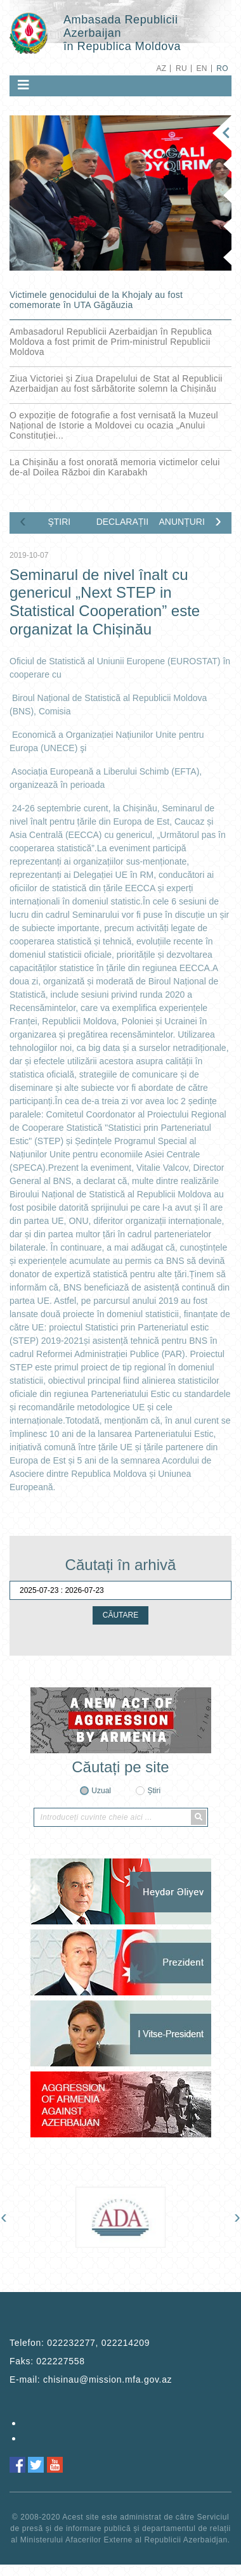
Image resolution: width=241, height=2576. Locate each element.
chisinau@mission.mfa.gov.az (107, 2379)
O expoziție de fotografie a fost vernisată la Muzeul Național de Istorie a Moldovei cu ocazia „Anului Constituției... (114, 425)
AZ (161, 68)
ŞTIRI (59, 522)
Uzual (101, 1790)
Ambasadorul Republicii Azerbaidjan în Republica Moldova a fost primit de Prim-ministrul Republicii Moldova (111, 341)
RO (222, 68)
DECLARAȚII (122, 522)
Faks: (47, 2361)
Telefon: (80, 2343)
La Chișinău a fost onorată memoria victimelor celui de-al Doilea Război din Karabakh (115, 467)
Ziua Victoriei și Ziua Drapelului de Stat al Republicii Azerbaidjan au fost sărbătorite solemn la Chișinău (116, 383)
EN (201, 68)
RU (181, 68)
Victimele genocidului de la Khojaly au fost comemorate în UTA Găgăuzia (96, 300)
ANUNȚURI (181, 522)
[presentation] (23, 520)
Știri (153, 1790)
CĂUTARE (120, 1615)
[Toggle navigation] (23, 84)
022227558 (60, 2361)
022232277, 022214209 (98, 2343)
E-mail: (91, 2379)
